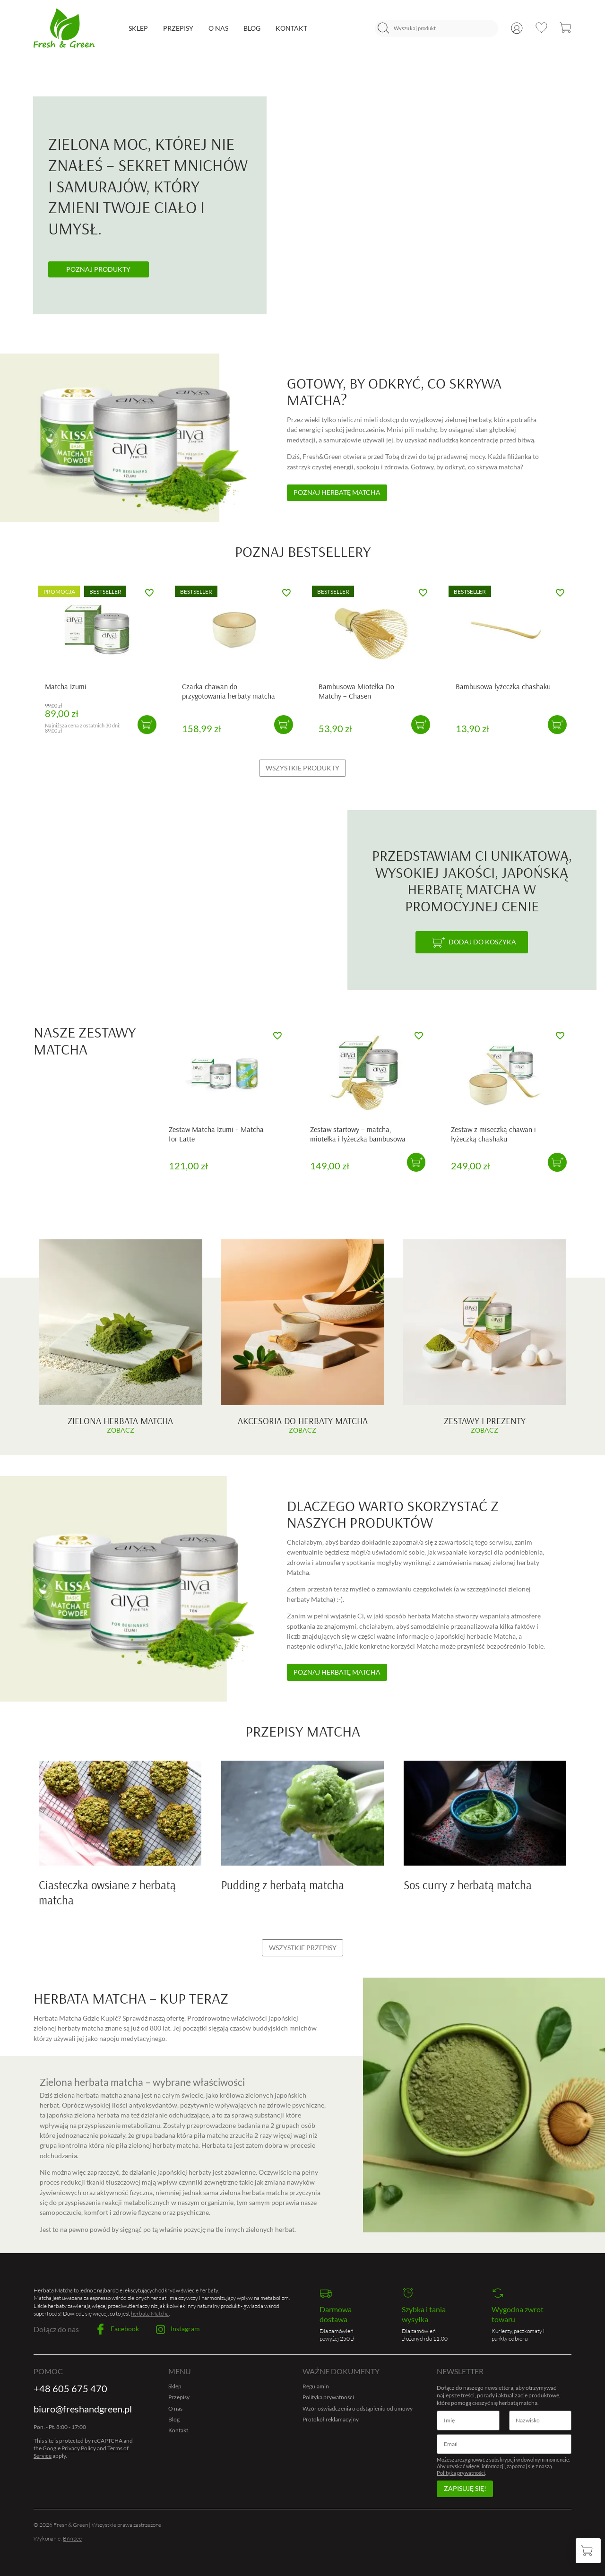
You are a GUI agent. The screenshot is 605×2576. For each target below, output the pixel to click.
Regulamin (315, 2386)
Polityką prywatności (461, 2473)
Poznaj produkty (98, 269)
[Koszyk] (588, 2550)
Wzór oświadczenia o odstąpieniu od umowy (357, 2408)
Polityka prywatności (328, 2397)
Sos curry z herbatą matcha (468, 1884)
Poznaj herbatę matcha (337, 492)
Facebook (117, 2329)
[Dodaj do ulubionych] (149, 592)
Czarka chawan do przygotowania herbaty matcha (228, 691)
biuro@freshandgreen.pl (83, 2408)
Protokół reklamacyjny (330, 2419)
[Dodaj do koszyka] (471, 942)
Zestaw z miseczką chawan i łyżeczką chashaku (493, 1134)
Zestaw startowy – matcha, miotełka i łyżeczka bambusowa (358, 1134)
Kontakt (291, 28)
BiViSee (72, 2538)
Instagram (178, 2329)
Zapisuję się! (465, 2488)
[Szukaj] (383, 28)
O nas (218, 28)
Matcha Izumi (65, 686)
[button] (147, 724)
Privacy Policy (78, 2448)
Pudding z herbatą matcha (282, 1884)
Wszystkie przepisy (303, 1948)
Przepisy (178, 28)
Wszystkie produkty (302, 768)
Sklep (138, 28)
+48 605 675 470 (70, 2388)
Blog (251, 28)
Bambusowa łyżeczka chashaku (503, 686)
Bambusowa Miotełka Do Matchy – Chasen (356, 691)
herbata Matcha (150, 2313)
